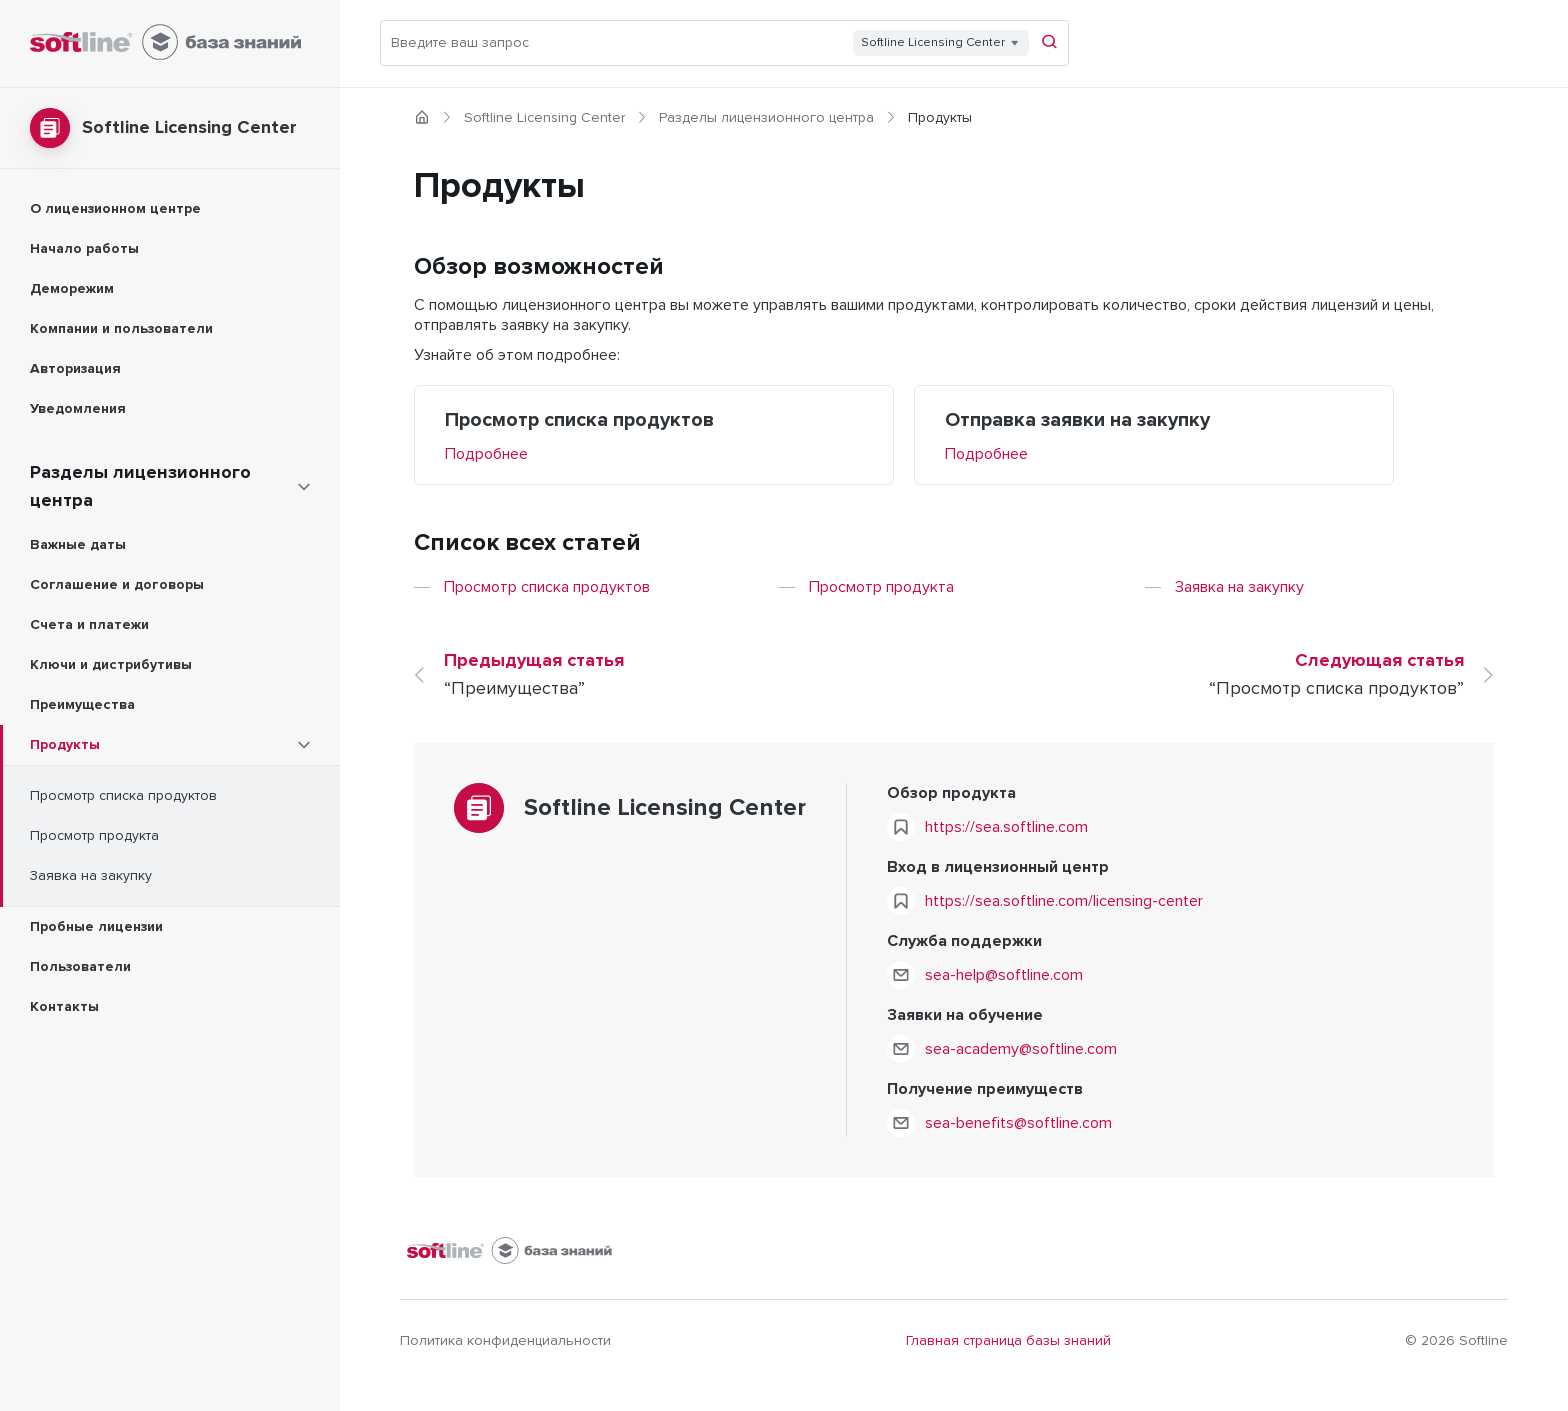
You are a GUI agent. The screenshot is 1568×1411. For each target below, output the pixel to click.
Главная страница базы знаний (1008, 1341)
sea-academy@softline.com (1021, 1049)
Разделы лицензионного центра (766, 118)
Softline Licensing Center (544, 118)
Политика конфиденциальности (505, 1341)
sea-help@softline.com (1004, 975)
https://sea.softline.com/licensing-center (1064, 901)
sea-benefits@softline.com (1018, 1123)
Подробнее (486, 454)
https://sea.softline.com (1006, 827)
